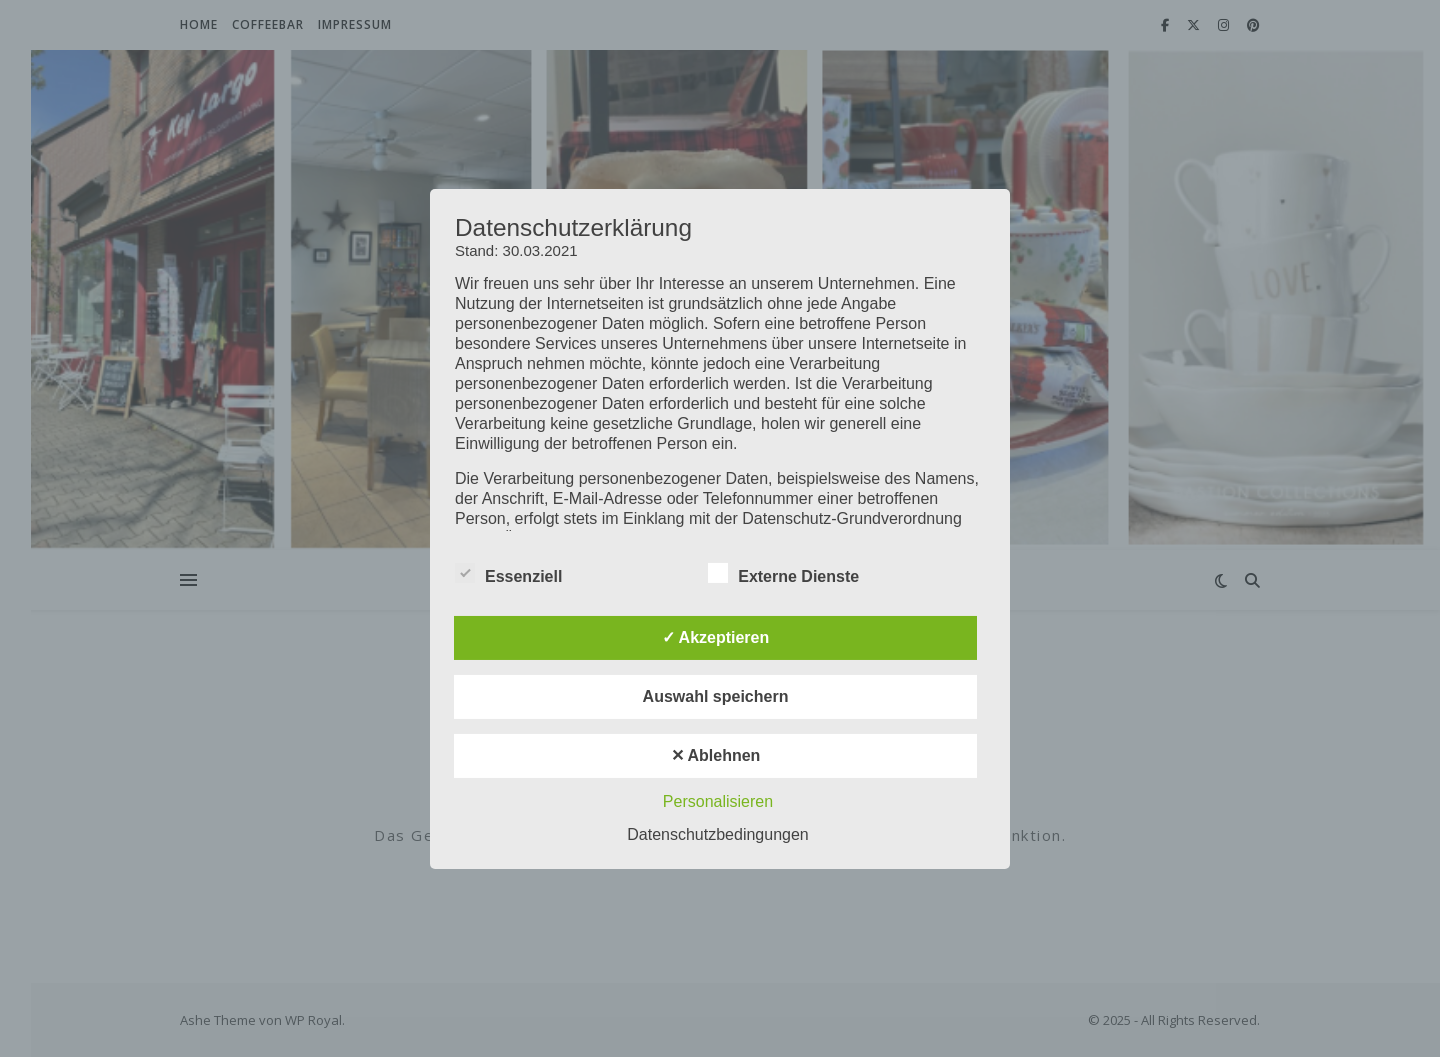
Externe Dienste (783, 573)
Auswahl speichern (716, 696)
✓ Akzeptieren (716, 637)
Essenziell (508, 573)
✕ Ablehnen (716, 755)
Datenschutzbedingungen (717, 834)
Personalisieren (718, 801)
